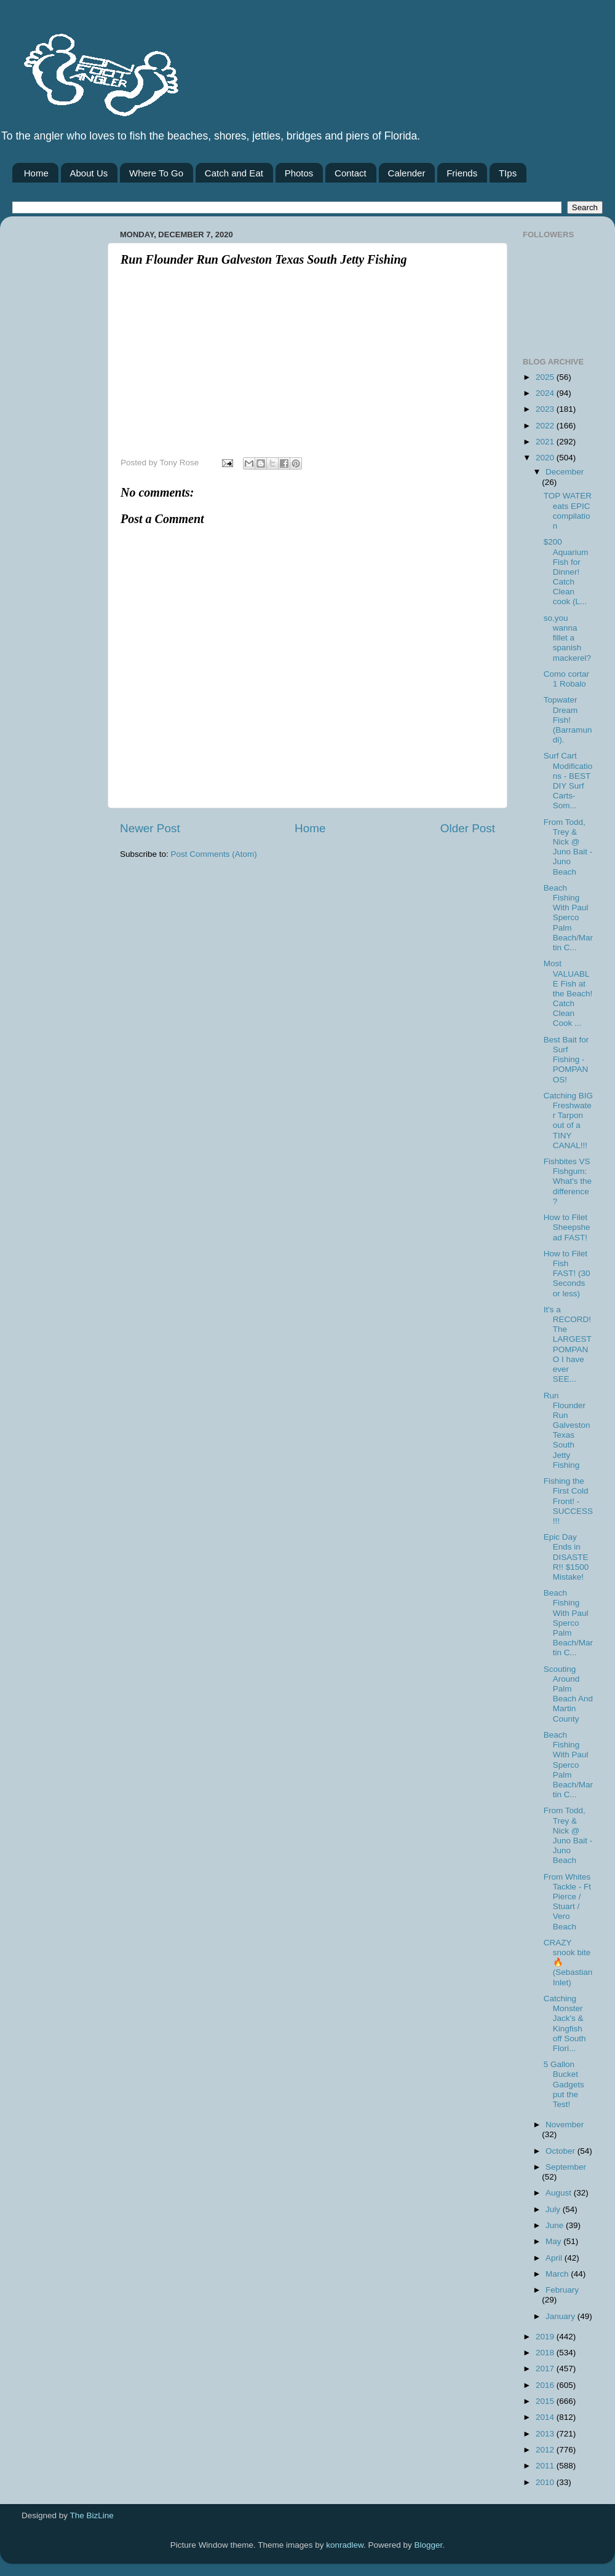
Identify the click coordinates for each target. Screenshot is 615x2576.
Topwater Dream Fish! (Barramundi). (568, 719)
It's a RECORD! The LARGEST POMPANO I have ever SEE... (568, 1344)
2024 (546, 393)
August (560, 2192)
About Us (89, 173)
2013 (546, 2433)
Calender (407, 173)
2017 (546, 2368)
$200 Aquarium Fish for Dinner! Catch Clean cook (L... (566, 571)
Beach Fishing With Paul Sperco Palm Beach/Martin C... (568, 917)
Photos (299, 173)
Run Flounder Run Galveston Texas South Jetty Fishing (567, 1430)
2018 (546, 2352)
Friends (461, 173)
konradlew (344, 2545)
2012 (546, 2449)
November (565, 2124)
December (565, 471)
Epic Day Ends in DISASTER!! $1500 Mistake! (566, 1556)
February (562, 2289)
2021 (546, 441)
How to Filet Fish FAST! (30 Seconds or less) (567, 1273)
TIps (508, 173)
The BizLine (92, 2515)
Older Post (467, 828)
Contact (351, 173)
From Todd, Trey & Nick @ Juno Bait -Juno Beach (568, 846)
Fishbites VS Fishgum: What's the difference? (568, 1181)
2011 (546, 2465)
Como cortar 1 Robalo (566, 678)
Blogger (429, 2545)
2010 (546, 2482)
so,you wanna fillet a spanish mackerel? (567, 638)
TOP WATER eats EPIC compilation (568, 510)
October (561, 2151)
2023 (546, 409)
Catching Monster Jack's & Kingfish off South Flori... (565, 2023)
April (555, 2258)
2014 (546, 2417)
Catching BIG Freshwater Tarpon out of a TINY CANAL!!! (568, 1120)
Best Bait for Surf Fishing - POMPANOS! (566, 1059)
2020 (546, 457)
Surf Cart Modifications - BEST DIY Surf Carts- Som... (568, 780)
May (554, 2241)
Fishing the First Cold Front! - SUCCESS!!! (568, 1501)
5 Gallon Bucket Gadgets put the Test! (564, 2084)
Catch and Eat (234, 173)
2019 (546, 2336)
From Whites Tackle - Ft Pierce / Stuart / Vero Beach (567, 1901)
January (561, 2316)
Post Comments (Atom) (214, 854)
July (554, 2209)
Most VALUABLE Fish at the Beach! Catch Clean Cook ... (568, 993)
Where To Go (156, 173)
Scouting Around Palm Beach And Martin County (568, 1693)
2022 (546, 425)
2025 (546, 377)
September (566, 2167)
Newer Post (150, 828)
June (556, 2225)
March (558, 2274)
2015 (546, 2401)
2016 (546, 2385)
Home (36, 173)
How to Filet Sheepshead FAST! (567, 1227)
